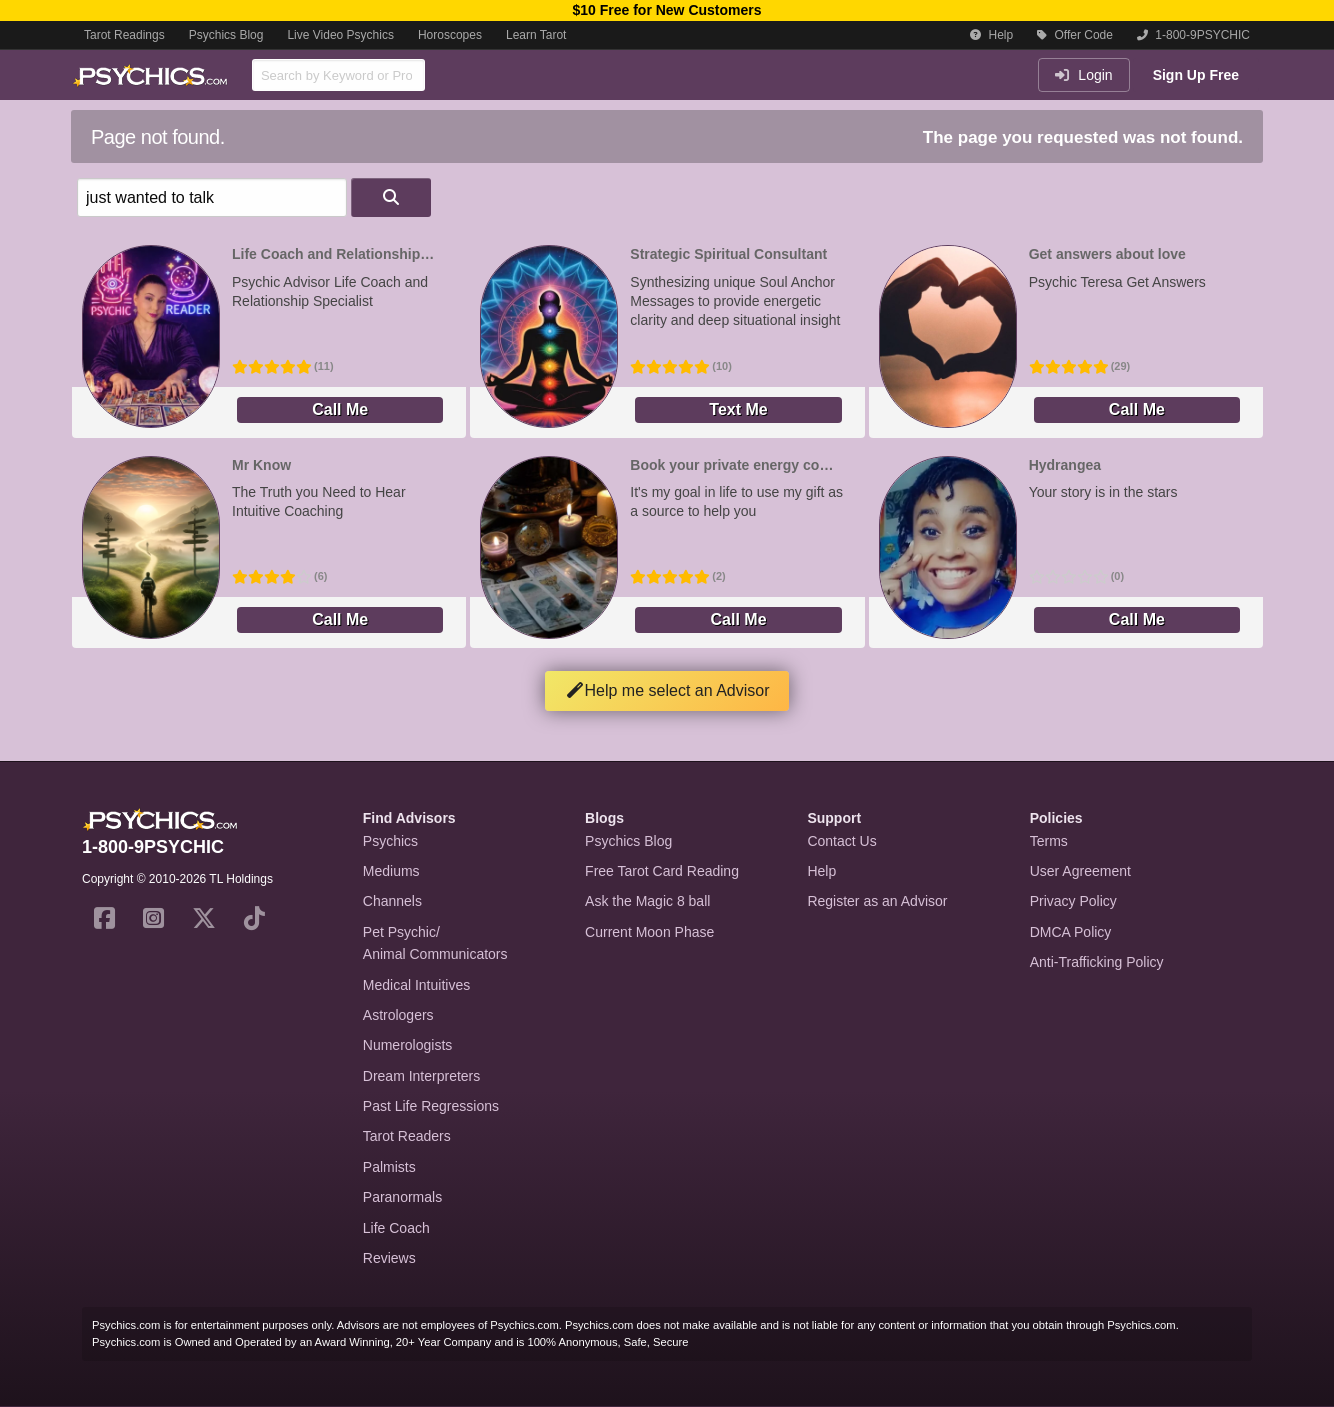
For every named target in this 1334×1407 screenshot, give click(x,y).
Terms (1049, 841)
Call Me (340, 409)
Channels (392, 901)
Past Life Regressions (431, 1106)
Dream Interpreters (421, 1076)
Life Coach (396, 1228)
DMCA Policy (1071, 932)
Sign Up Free (1196, 75)
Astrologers (398, 1015)
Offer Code (1075, 35)
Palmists (389, 1167)
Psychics (390, 841)
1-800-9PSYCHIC (1193, 35)
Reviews (389, 1258)
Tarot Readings (124, 35)
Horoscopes (450, 35)
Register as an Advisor (877, 901)
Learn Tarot (536, 35)
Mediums (391, 871)
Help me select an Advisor (667, 690)
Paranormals (402, 1197)
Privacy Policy (1073, 901)
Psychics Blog (226, 35)
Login (1083, 75)
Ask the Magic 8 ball (647, 901)
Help (991, 35)
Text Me (738, 409)
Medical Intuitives (416, 985)
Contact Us (841, 841)
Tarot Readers (407, 1136)
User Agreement (1080, 871)
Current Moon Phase (649, 932)
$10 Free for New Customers (666, 10)
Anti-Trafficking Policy (1097, 962)
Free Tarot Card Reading (662, 871)
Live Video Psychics (340, 35)
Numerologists (407, 1045)
